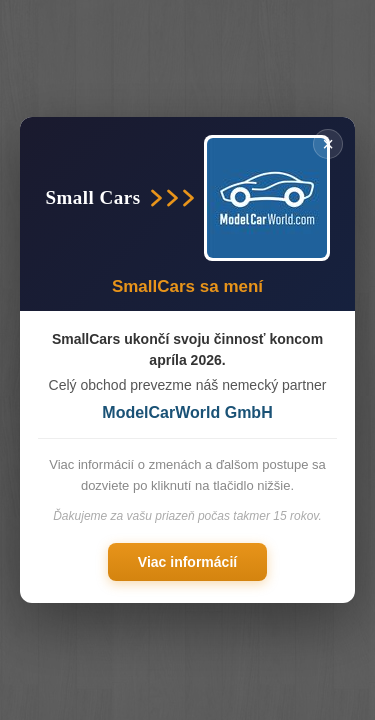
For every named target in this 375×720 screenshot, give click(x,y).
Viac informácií (187, 562)
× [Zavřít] (328, 144)
